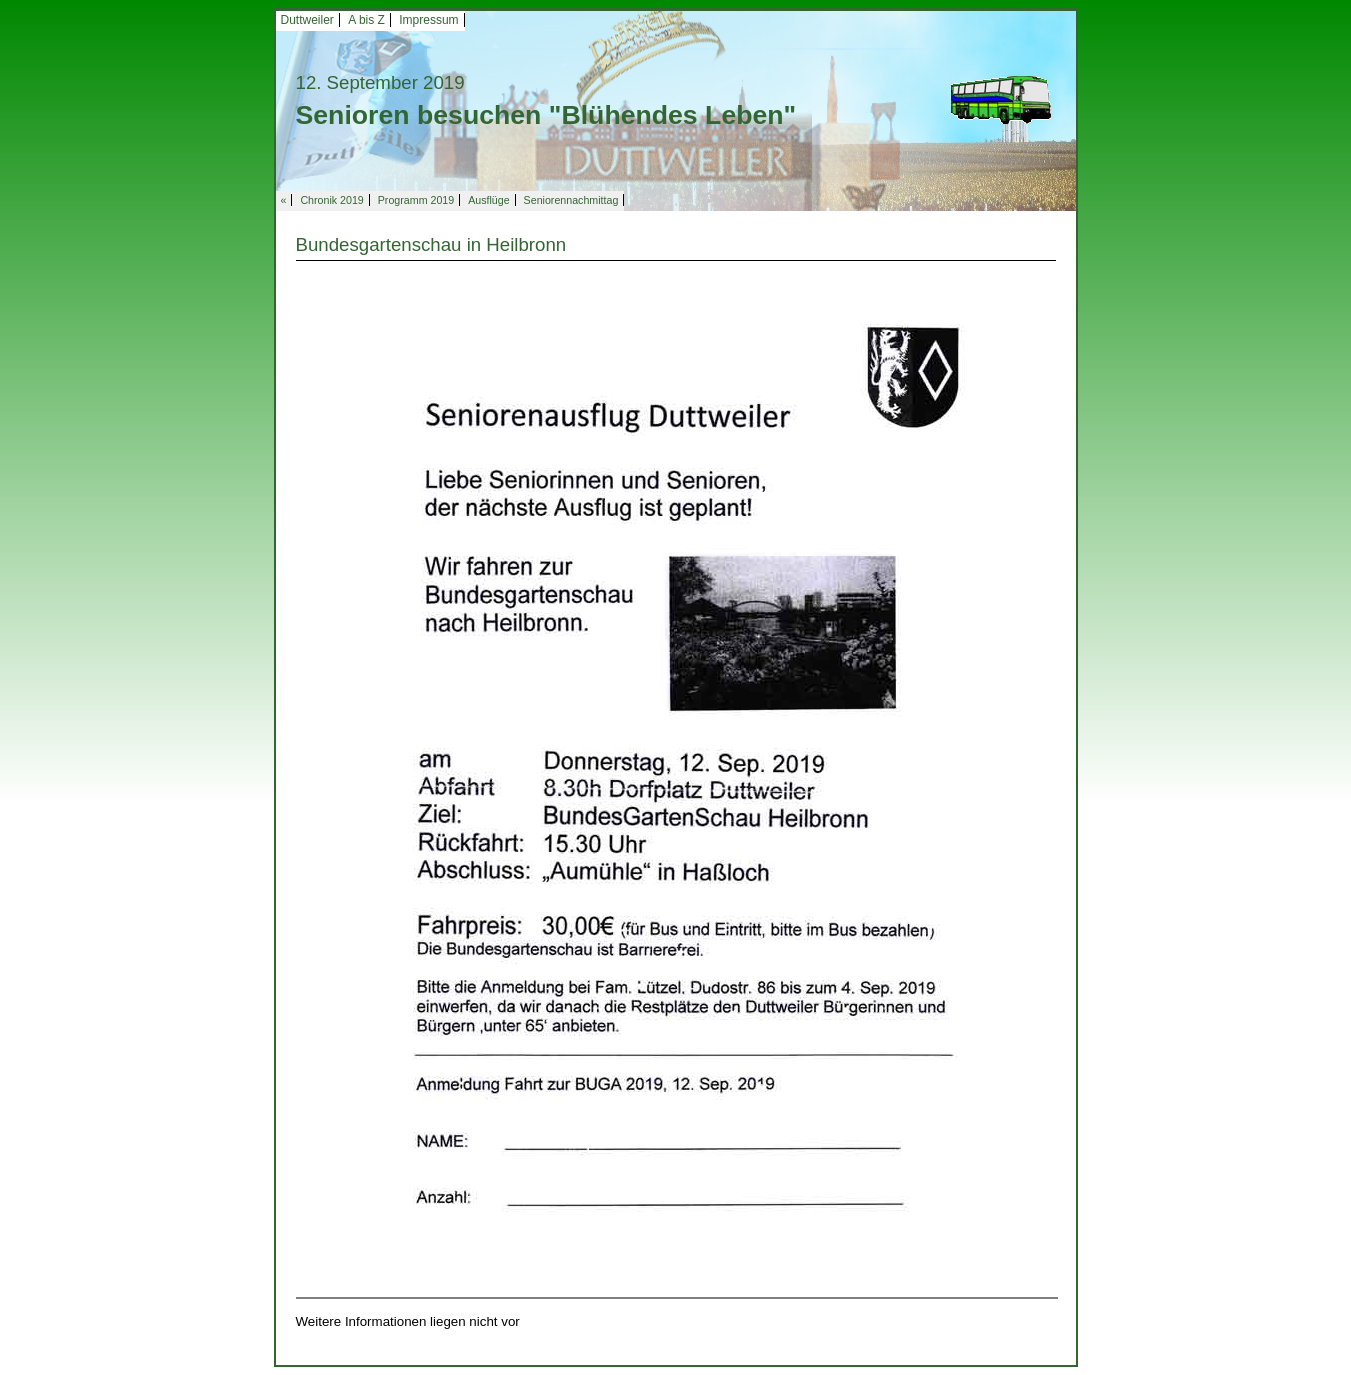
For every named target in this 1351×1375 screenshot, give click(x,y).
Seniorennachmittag (571, 200)
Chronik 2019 (331, 200)
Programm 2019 (416, 200)
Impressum (428, 20)
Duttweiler (307, 20)
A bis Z (366, 20)
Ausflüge (488, 200)
